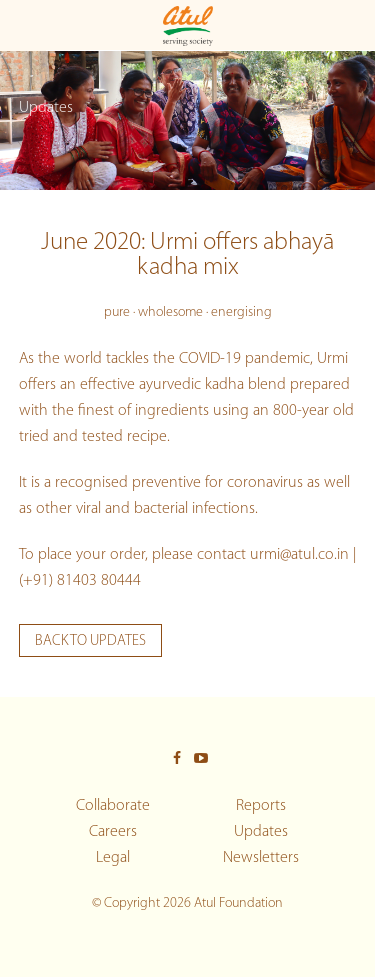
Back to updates (90, 641)
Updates (261, 832)
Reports (261, 806)
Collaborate (113, 806)
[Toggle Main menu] (23, 25)
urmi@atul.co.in (299, 555)
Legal (113, 858)
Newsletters (261, 858)
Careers (113, 832)
